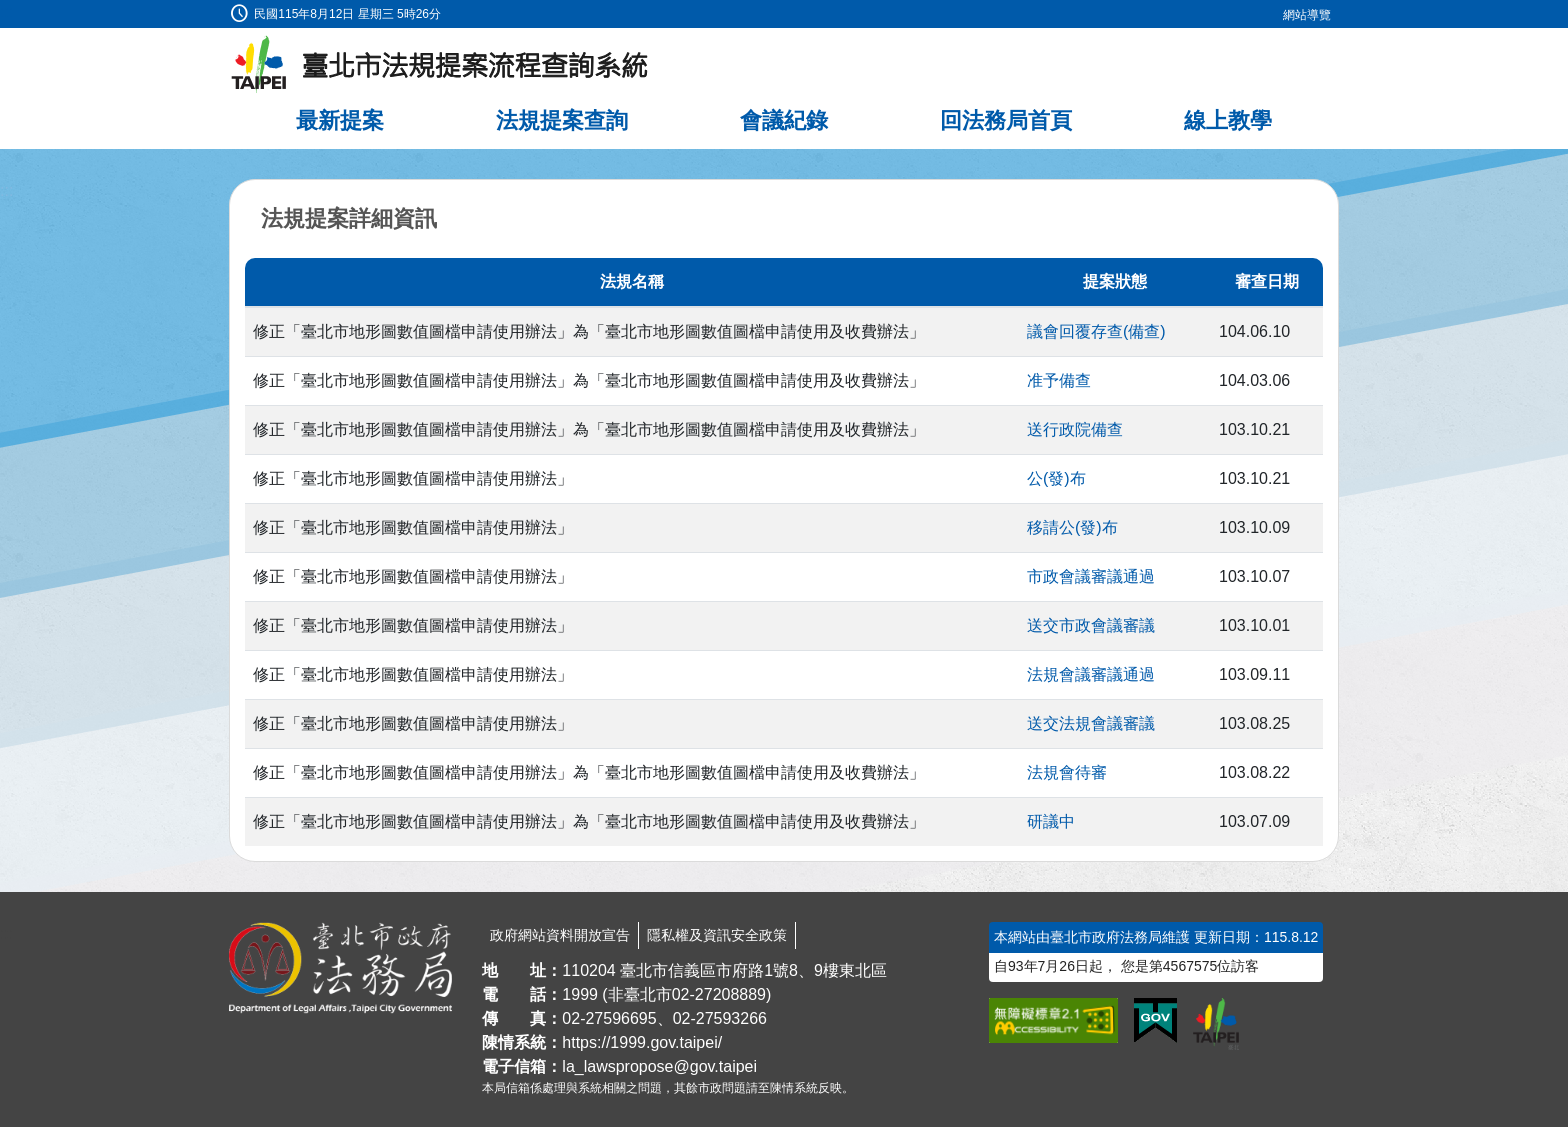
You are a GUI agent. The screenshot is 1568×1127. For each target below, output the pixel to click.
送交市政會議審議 (1091, 625)
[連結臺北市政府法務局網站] (340, 968)
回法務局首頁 (1006, 120)
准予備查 (1059, 380)
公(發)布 (1056, 478)
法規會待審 (1067, 772)
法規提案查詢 (562, 120)
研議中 (1051, 821)
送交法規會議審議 (1091, 723)
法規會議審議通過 (1091, 674)
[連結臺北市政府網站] (1216, 1024)
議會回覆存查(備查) (1096, 331)
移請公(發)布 (1072, 527)
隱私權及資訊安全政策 (717, 935)
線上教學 (1228, 120)
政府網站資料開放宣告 (560, 935)
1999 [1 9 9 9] (580, 994)
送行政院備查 (1075, 429)
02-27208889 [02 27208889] (719, 994)
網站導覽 (1307, 15)
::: (6, 11)
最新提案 (340, 120)
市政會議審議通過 (1091, 576)
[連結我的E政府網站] (1155, 1021)
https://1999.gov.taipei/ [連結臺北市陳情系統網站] (642, 1042)
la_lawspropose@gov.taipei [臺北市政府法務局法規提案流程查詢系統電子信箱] (659, 1066)
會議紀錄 (784, 120)
